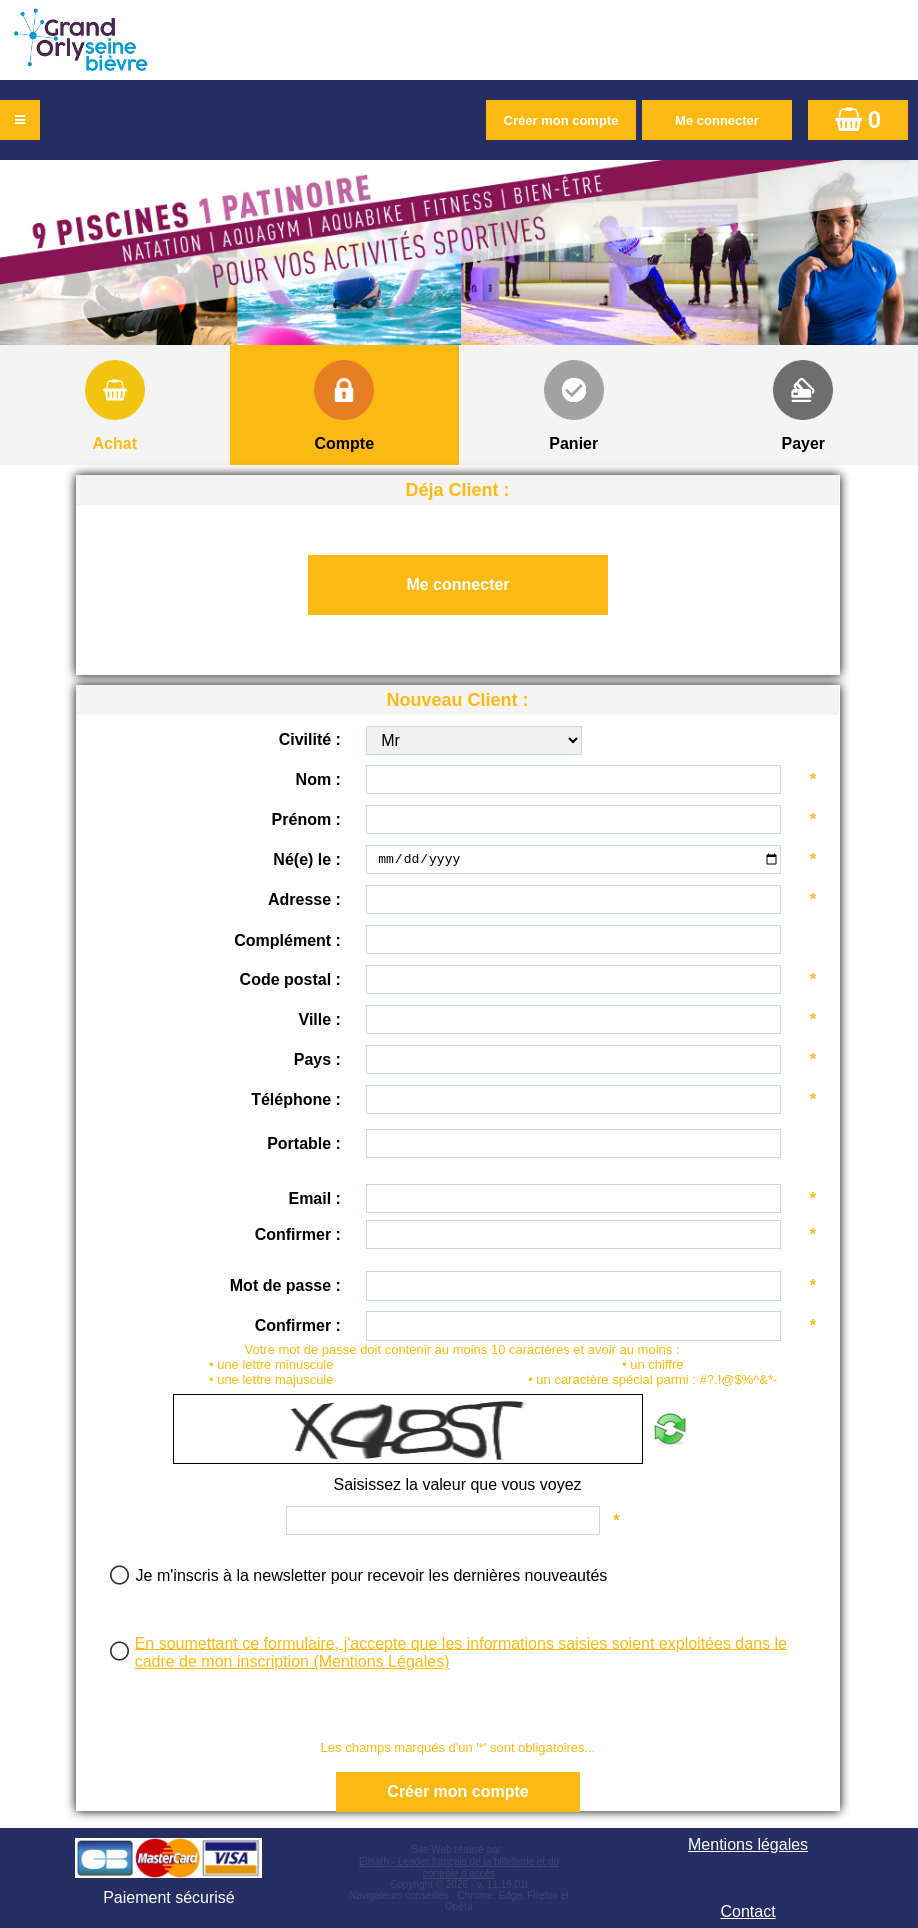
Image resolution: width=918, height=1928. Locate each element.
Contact (747, 1911)
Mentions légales (748, 1844)
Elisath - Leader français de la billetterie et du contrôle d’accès (459, 1867)
